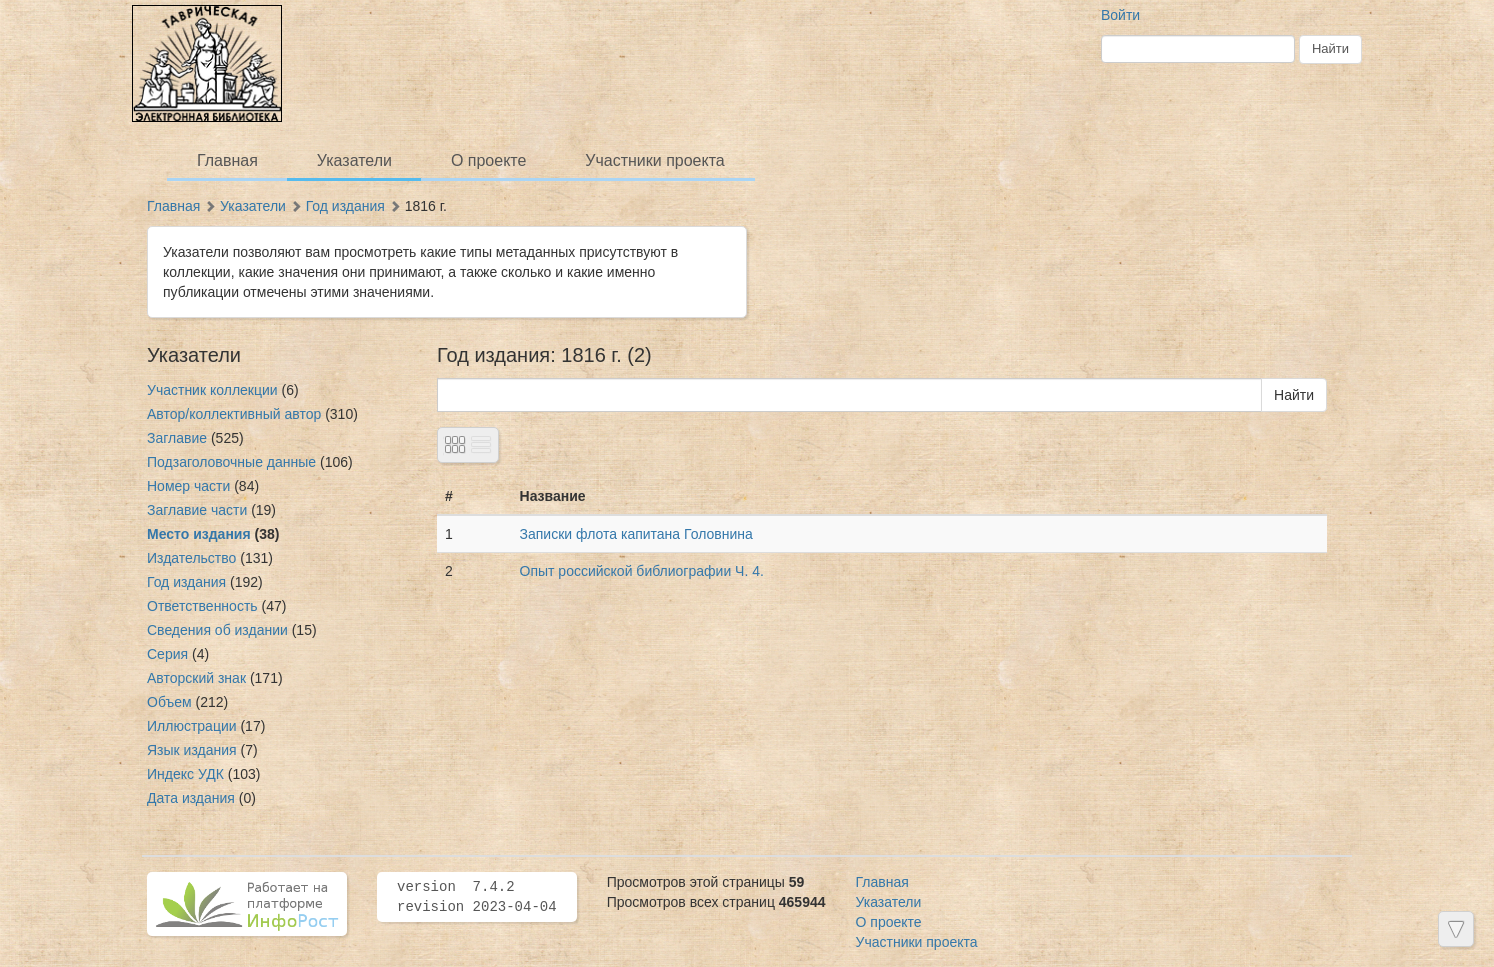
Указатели (354, 160)
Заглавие (177, 438)
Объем (169, 702)
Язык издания (192, 750)
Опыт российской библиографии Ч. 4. (642, 571)
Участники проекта (654, 160)
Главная (227, 160)
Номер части (188, 486)
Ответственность (202, 606)
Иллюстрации (192, 726)
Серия (167, 654)
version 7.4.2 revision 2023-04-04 (477, 897)
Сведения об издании (217, 630)
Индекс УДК (185, 774)
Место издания (199, 534)
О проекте (488, 160)
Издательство (191, 558)
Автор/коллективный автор (234, 414)
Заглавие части (197, 510)
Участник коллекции (212, 390)
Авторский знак (196, 678)
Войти (1120, 15)
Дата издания (191, 798)
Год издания (345, 206)
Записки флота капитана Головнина (636, 534)
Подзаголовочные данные (231, 462)
